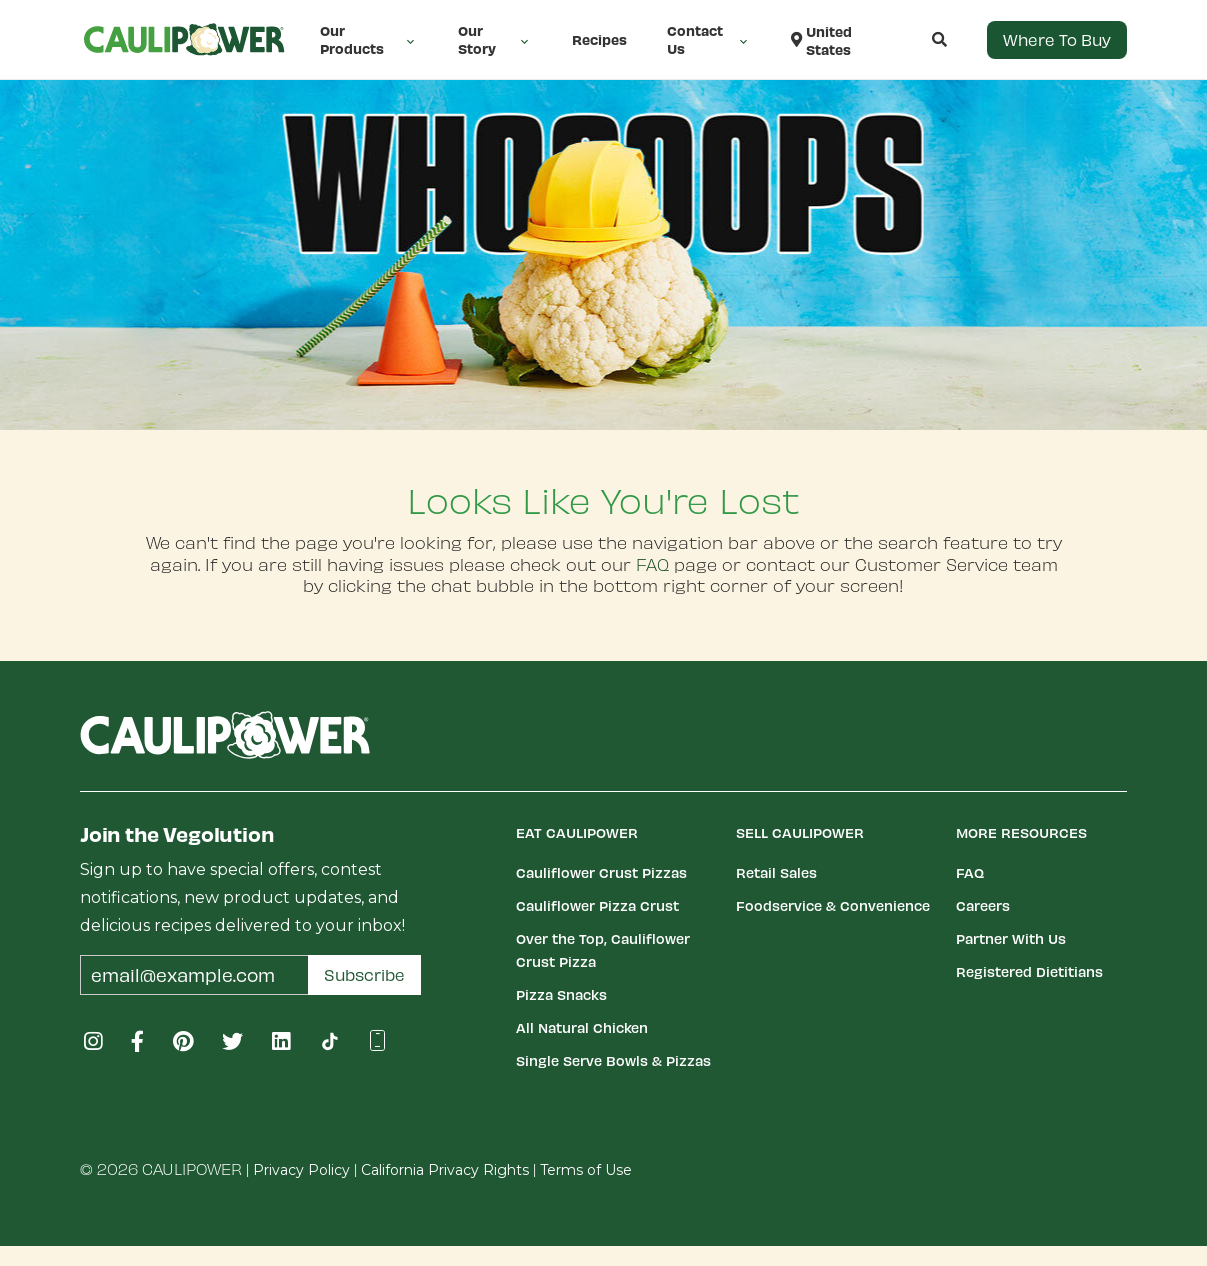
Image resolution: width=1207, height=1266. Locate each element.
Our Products (369, 39)
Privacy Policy (301, 1170)
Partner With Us (1011, 938)
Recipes (599, 39)
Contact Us (709, 39)
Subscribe (364, 974)
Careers (983, 905)
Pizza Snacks (561, 994)
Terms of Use (586, 1170)
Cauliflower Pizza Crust (597, 905)
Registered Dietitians (1029, 971)
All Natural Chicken (582, 1027)
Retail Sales (776, 872)
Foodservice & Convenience (833, 905)
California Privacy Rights (445, 1170)
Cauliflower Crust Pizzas (601, 872)
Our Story (495, 39)
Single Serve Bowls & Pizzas (613, 1060)
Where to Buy (1057, 39)
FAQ (652, 564)
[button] (919, 39)
